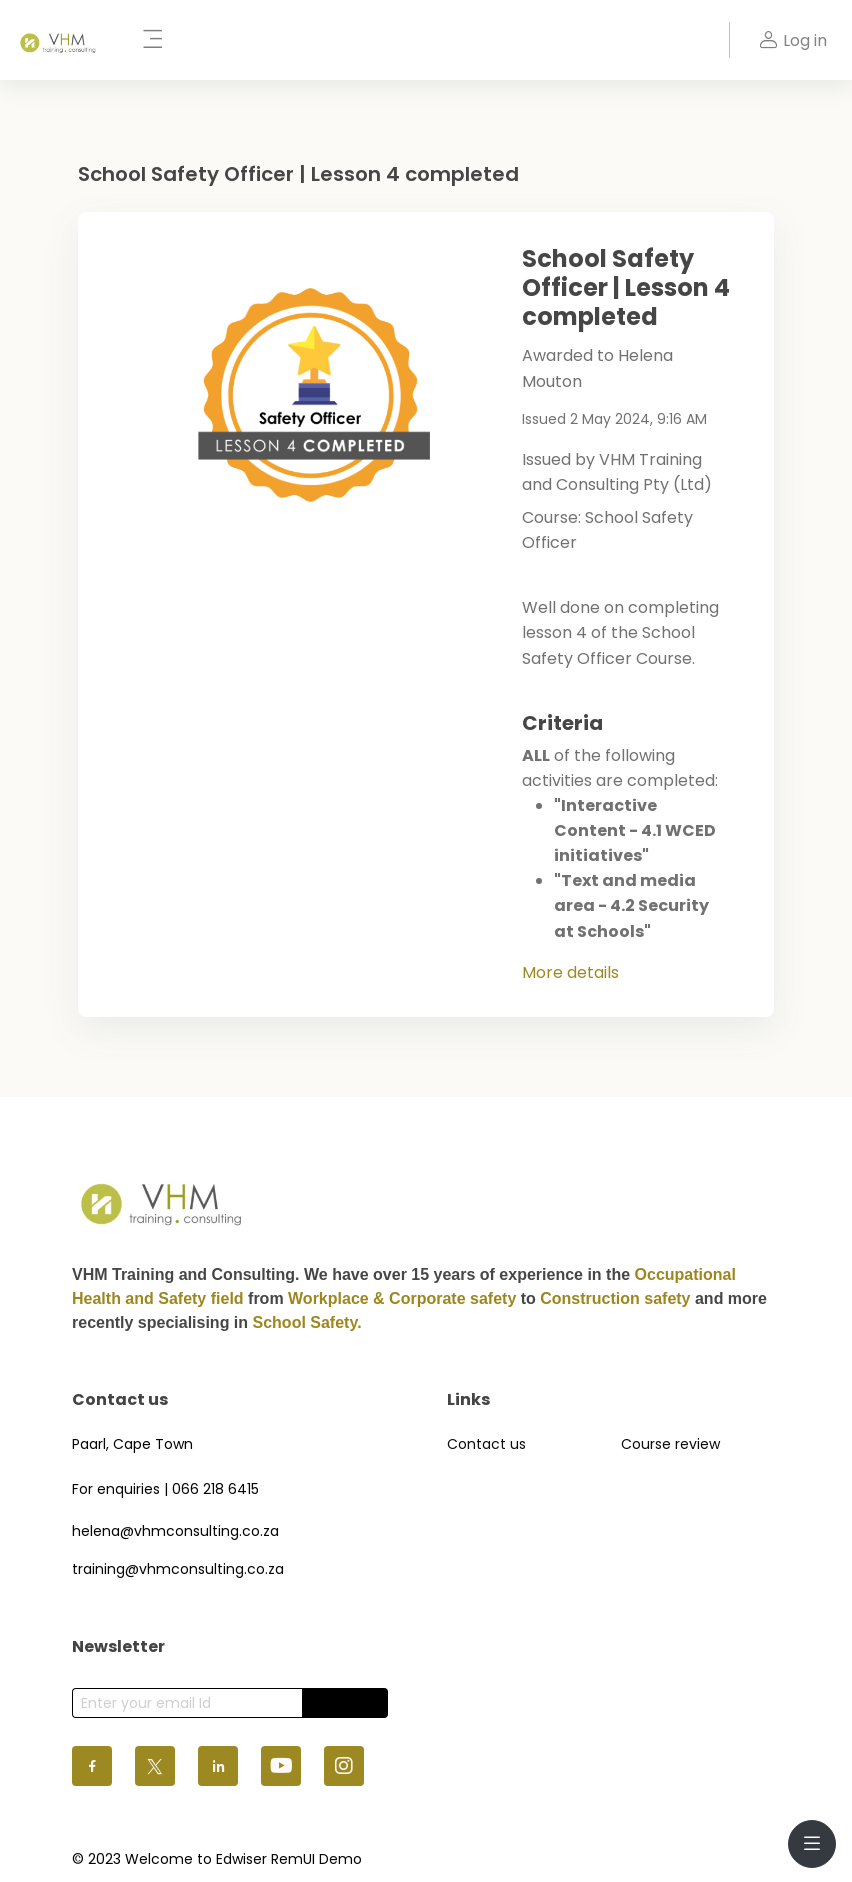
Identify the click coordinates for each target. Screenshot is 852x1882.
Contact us (486, 1444)
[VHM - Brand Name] (58, 40)
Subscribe (345, 1703)
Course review (670, 1444)
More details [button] (570, 972)
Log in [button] (790, 40)
